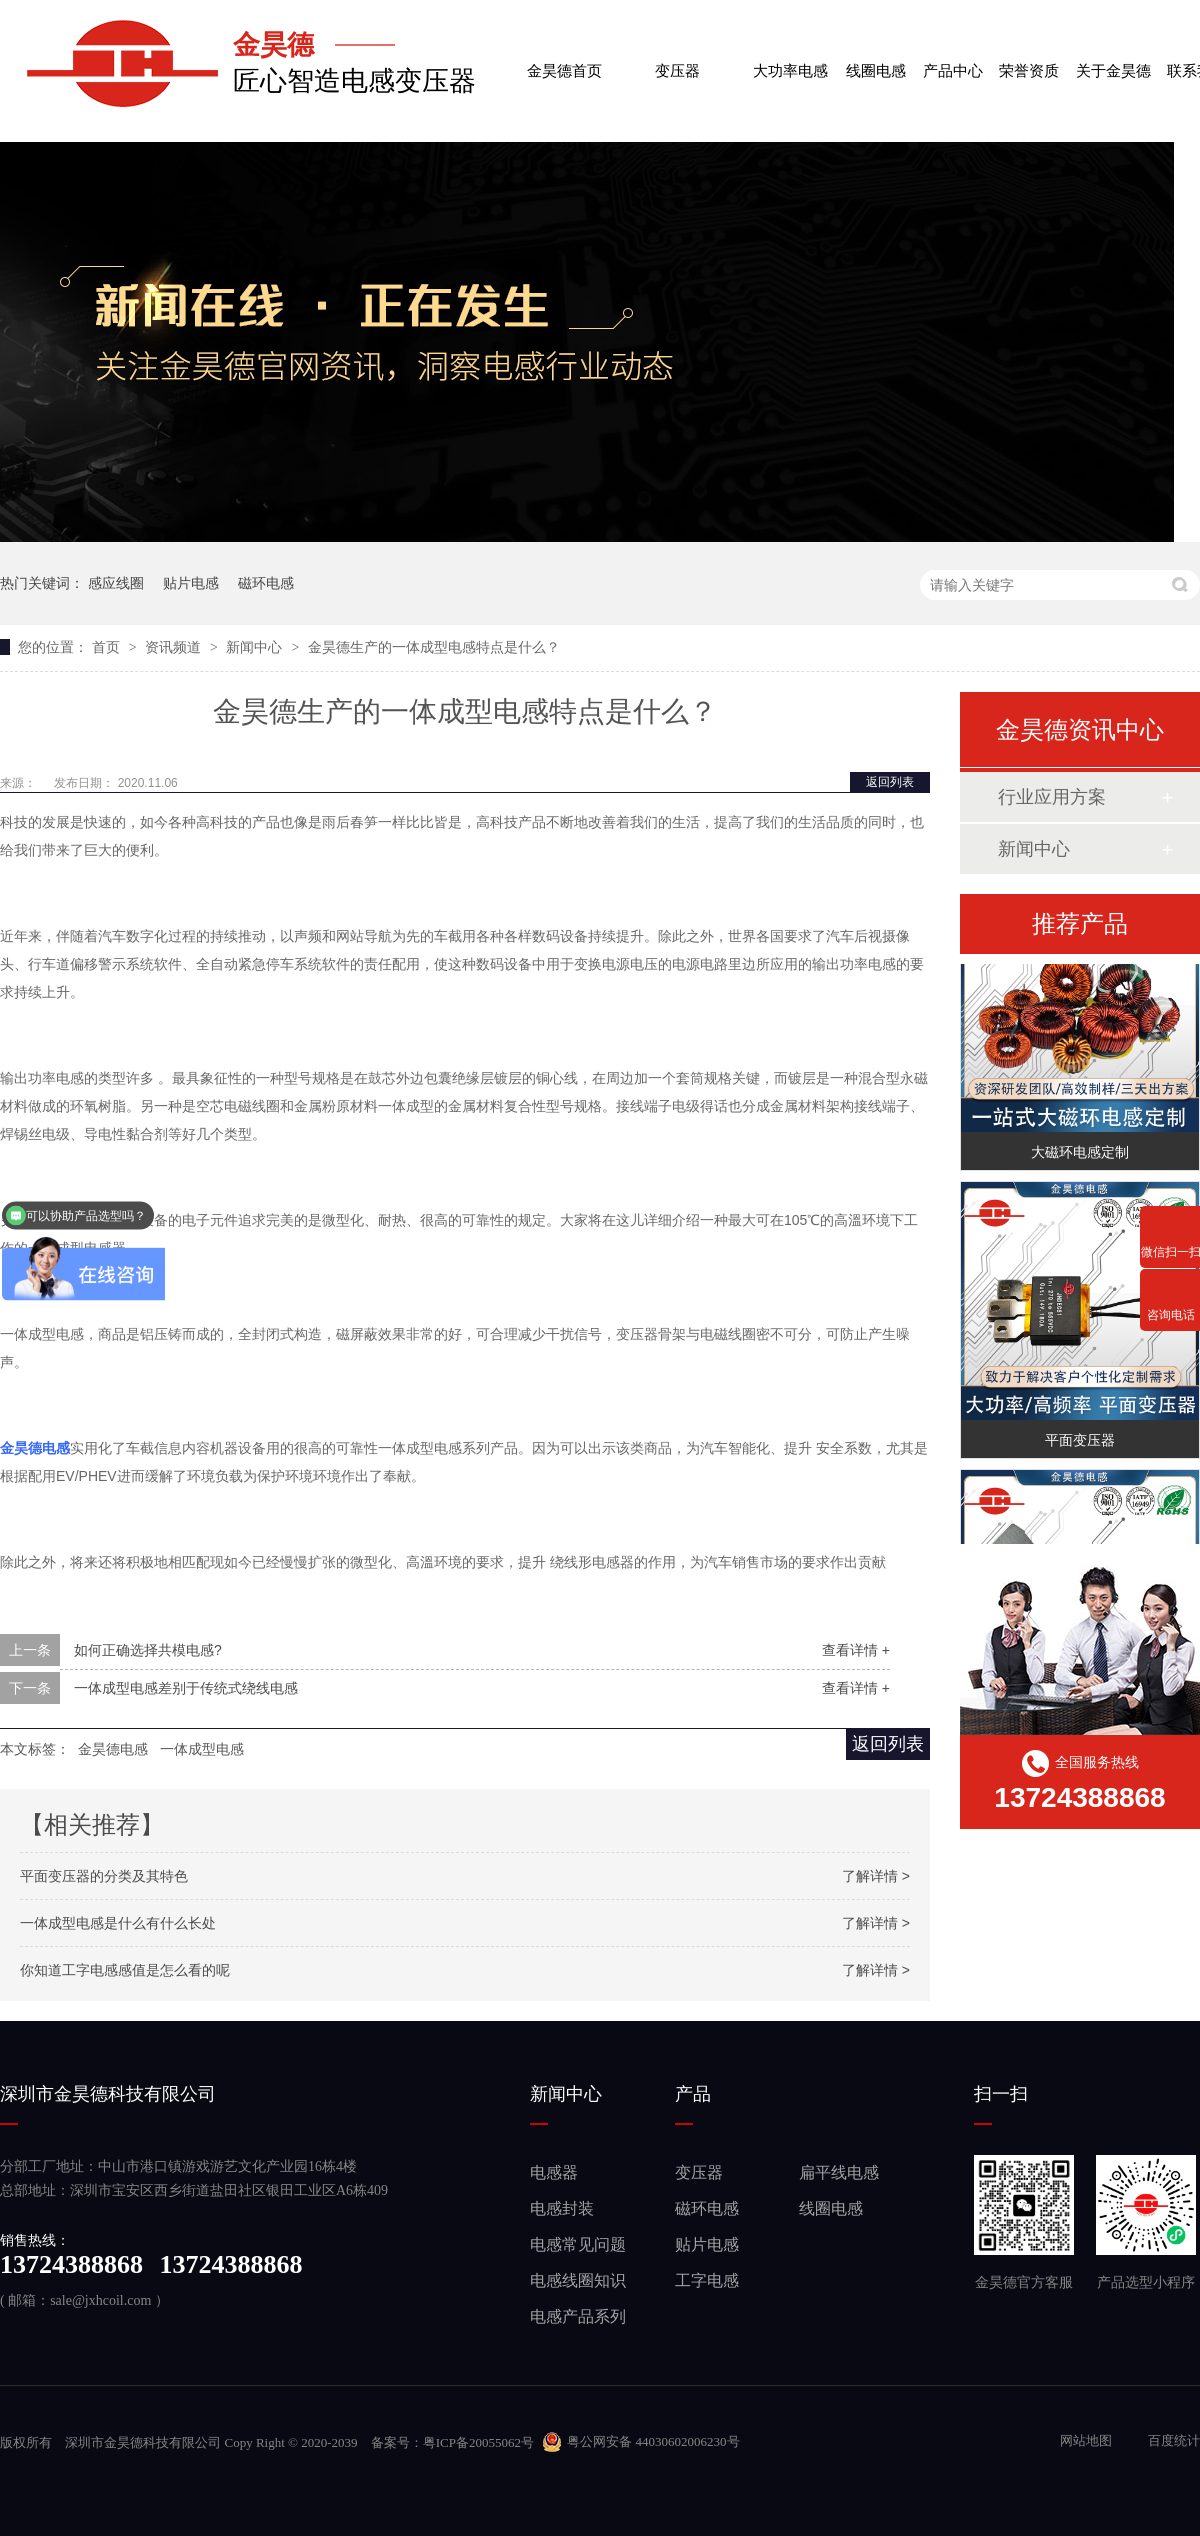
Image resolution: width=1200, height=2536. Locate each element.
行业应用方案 (1052, 797)
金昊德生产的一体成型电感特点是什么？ (434, 647)
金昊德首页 (564, 54)
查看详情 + (856, 1650)
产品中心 (953, 54)
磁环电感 (266, 583)
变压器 (677, 54)
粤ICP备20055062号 (478, 2442)
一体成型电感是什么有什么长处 (118, 1923)
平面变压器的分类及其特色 (104, 1876)
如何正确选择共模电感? (148, 1650)
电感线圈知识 (578, 2280)
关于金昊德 (1113, 54)
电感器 (554, 2172)
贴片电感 (191, 583)
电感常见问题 (578, 2244)
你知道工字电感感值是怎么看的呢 (125, 1970)
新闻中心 (256, 647)
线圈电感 (876, 54)
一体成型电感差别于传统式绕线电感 (186, 1688)
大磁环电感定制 (1080, 1154)
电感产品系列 (578, 2316)
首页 (108, 647)
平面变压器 (1080, 1442)
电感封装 (562, 2208)
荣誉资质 (1029, 54)
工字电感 (707, 2280)
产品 (693, 2094)
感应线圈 (116, 583)
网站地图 (1087, 2440)
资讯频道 (175, 647)
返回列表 (890, 782)
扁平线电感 (839, 2172)
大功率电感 (791, 54)
